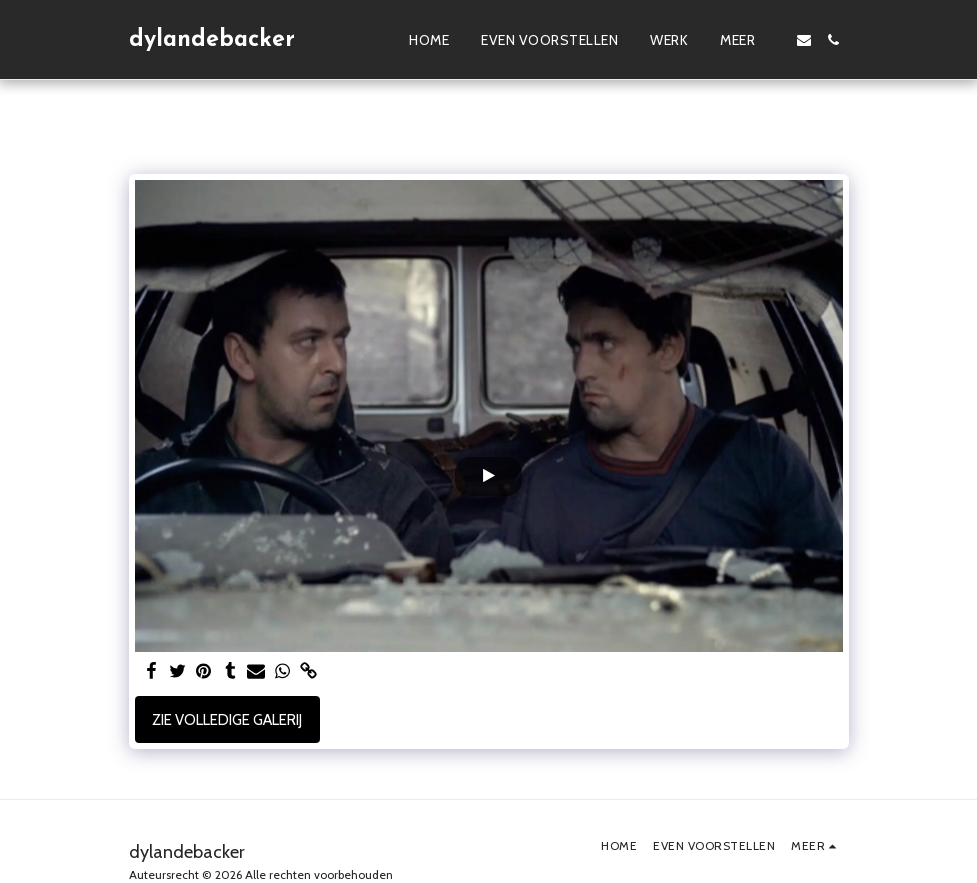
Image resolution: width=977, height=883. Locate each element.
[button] (804, 40)
